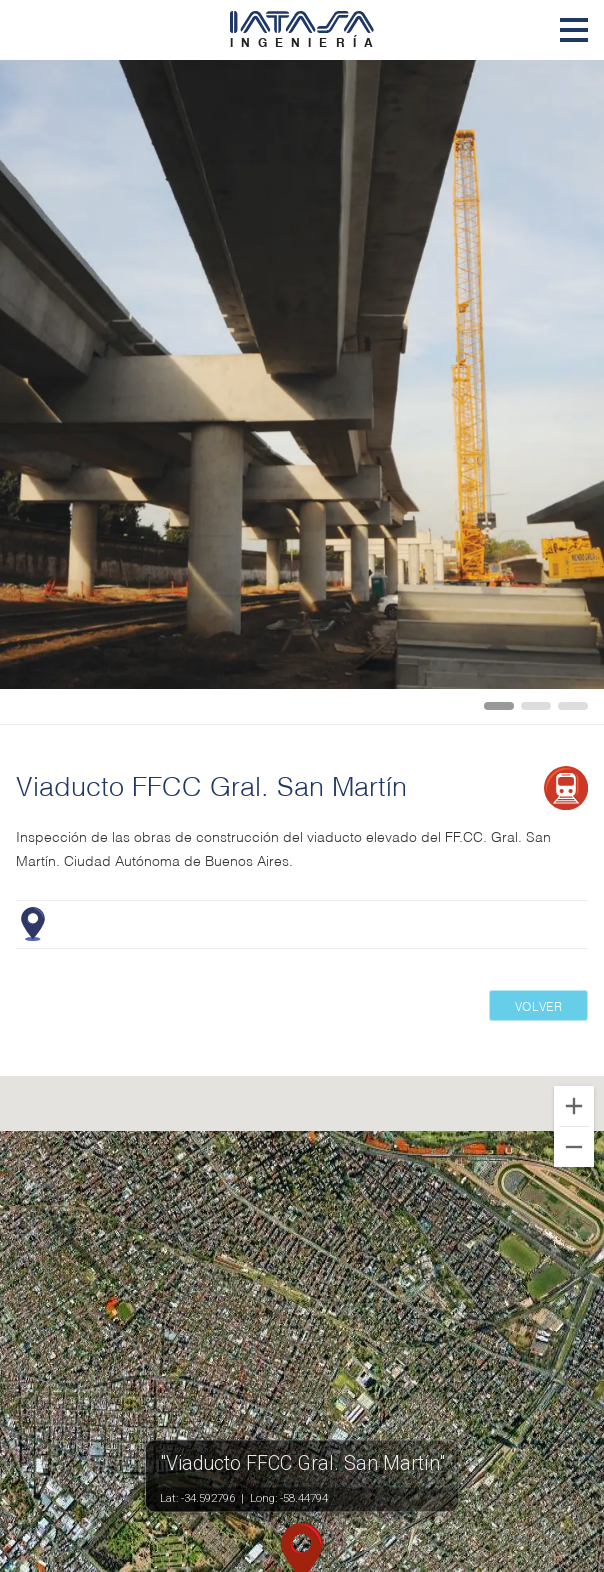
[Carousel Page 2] (536, 706)
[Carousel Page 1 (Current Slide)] (499, 706)
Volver (539, 1005)
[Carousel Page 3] (573, 706)
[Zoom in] (574, 1106)
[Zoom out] (574, 1147)
